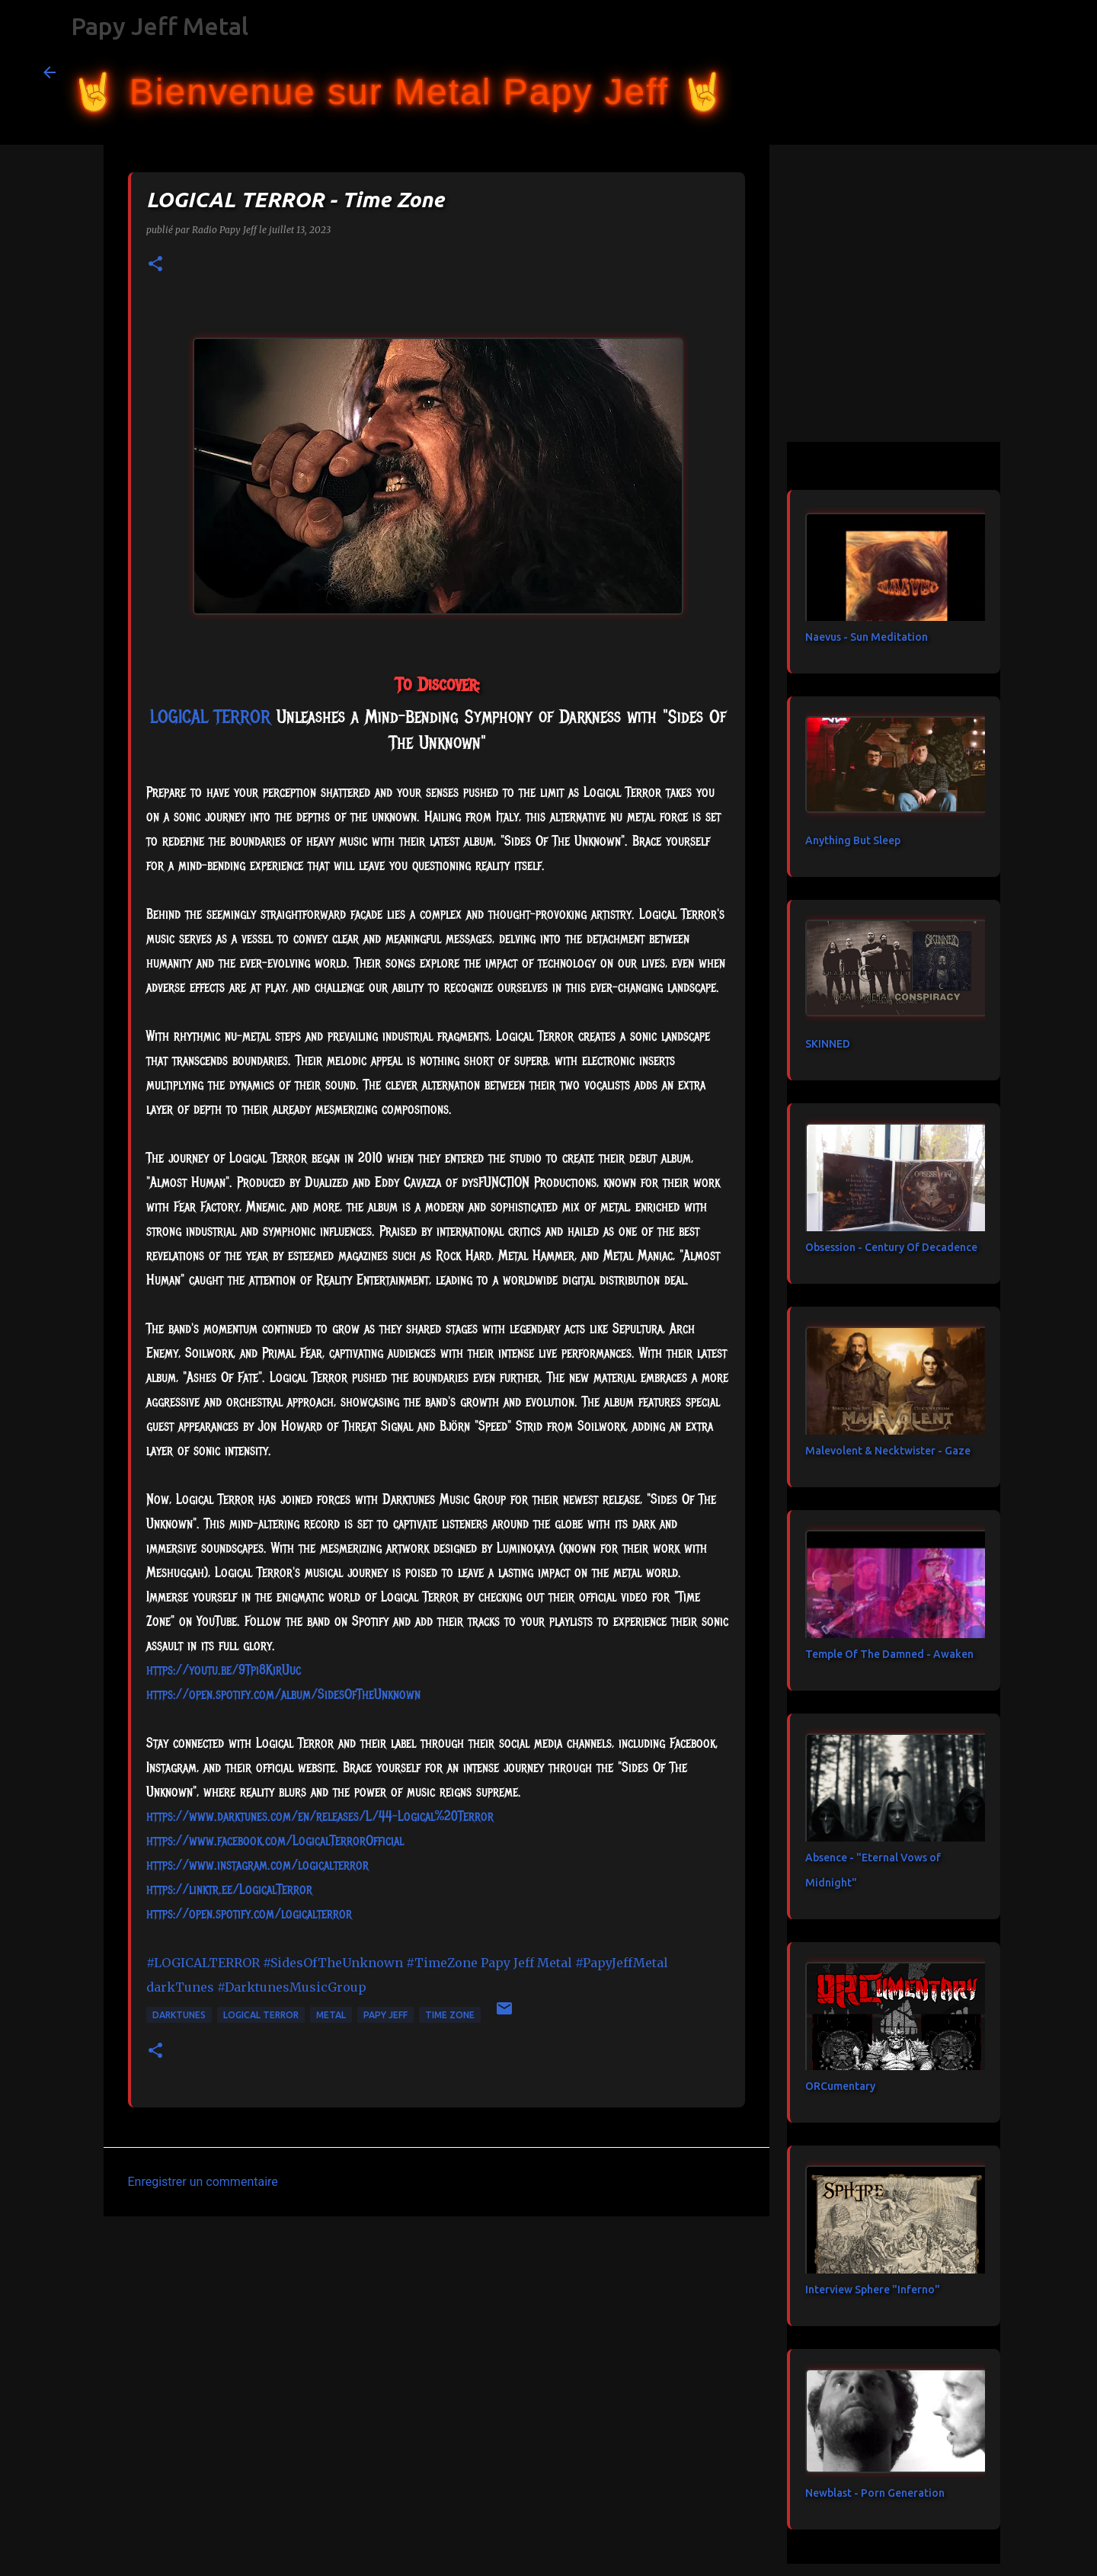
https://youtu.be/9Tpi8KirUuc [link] (223, 1670)
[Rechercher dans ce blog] (977, 72)
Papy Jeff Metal (159, 26)
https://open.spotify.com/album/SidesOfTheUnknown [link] (283, 1694)
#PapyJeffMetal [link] (621, 1962)
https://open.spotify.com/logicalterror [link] (249, 1914)
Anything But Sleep (852, 840)
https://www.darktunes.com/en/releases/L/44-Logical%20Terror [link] (320, 1816)
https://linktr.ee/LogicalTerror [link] (229, 1889)
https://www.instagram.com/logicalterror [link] (257, 1865)
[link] (210, 716)
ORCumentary (840, 2086)
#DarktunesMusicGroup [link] (291, 1987)
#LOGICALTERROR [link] (203, 1962)
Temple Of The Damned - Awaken (889, 1654)
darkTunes (179, 2015)
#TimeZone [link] (442, 1962)
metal (331, 2015)
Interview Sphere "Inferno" (872, 2289)
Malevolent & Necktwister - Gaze (888, 1451)
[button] (155, 264)
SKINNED (827, 1044)
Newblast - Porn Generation (875, 2493)
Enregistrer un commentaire (203, 2181)
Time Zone (450, 2015)
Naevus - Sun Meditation (866, 637)
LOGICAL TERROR (261, 2015)
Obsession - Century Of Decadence (891, 1247)
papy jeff (385, 2015)
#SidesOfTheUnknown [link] (333, 1962)
